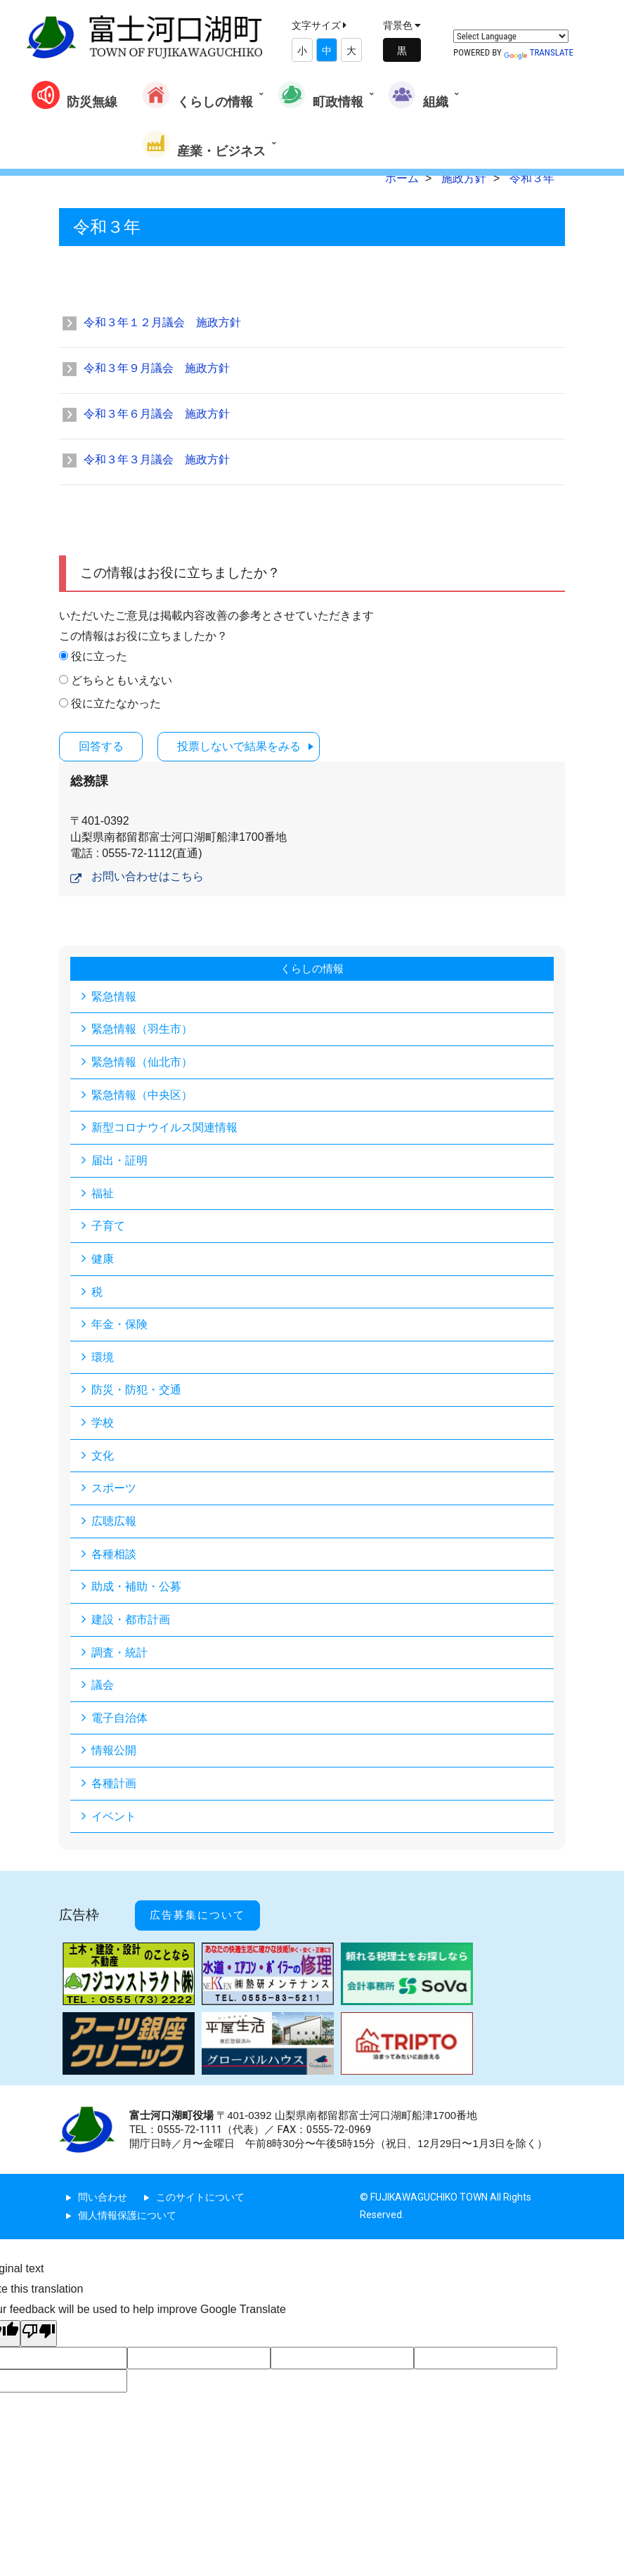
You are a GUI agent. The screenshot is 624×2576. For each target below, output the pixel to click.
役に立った (99, 656)
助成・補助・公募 (136, 1590)
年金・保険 (119, 1326)
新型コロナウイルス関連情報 (164, 1127)
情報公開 (113, 1755)
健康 (102, 1260)
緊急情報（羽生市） (142, 1028)
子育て (108, 1226)
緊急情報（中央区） (142, 1094)
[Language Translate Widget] (510, 36)
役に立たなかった (116, 703)
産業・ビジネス (204, 144)
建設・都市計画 (130, 1623)
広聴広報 (113, 1524)
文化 (102, 1458)
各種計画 (113, 1788)
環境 (102, 1359)
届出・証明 (119, 1160)
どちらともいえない (121, 680)
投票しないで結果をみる (249, 746)
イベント (113, 1821)
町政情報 (320, 95)
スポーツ (113, 1491)
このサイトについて (200, 2193)
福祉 (102, 1193)
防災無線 (74, 95)
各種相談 (113, 1557)
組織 (418, 95)
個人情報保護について (127, 2212)
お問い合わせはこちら (147, 876)
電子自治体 (119, 1722)
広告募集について (204, 1916)
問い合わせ (102, 2193)
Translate (538, 52)
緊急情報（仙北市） (142, 1061)
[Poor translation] (38, 2330)
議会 (102, 1689)
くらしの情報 (197, 95)
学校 (102, 1425)
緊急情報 (113, 995)
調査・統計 (119, 1656)
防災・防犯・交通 (136, 1392)
